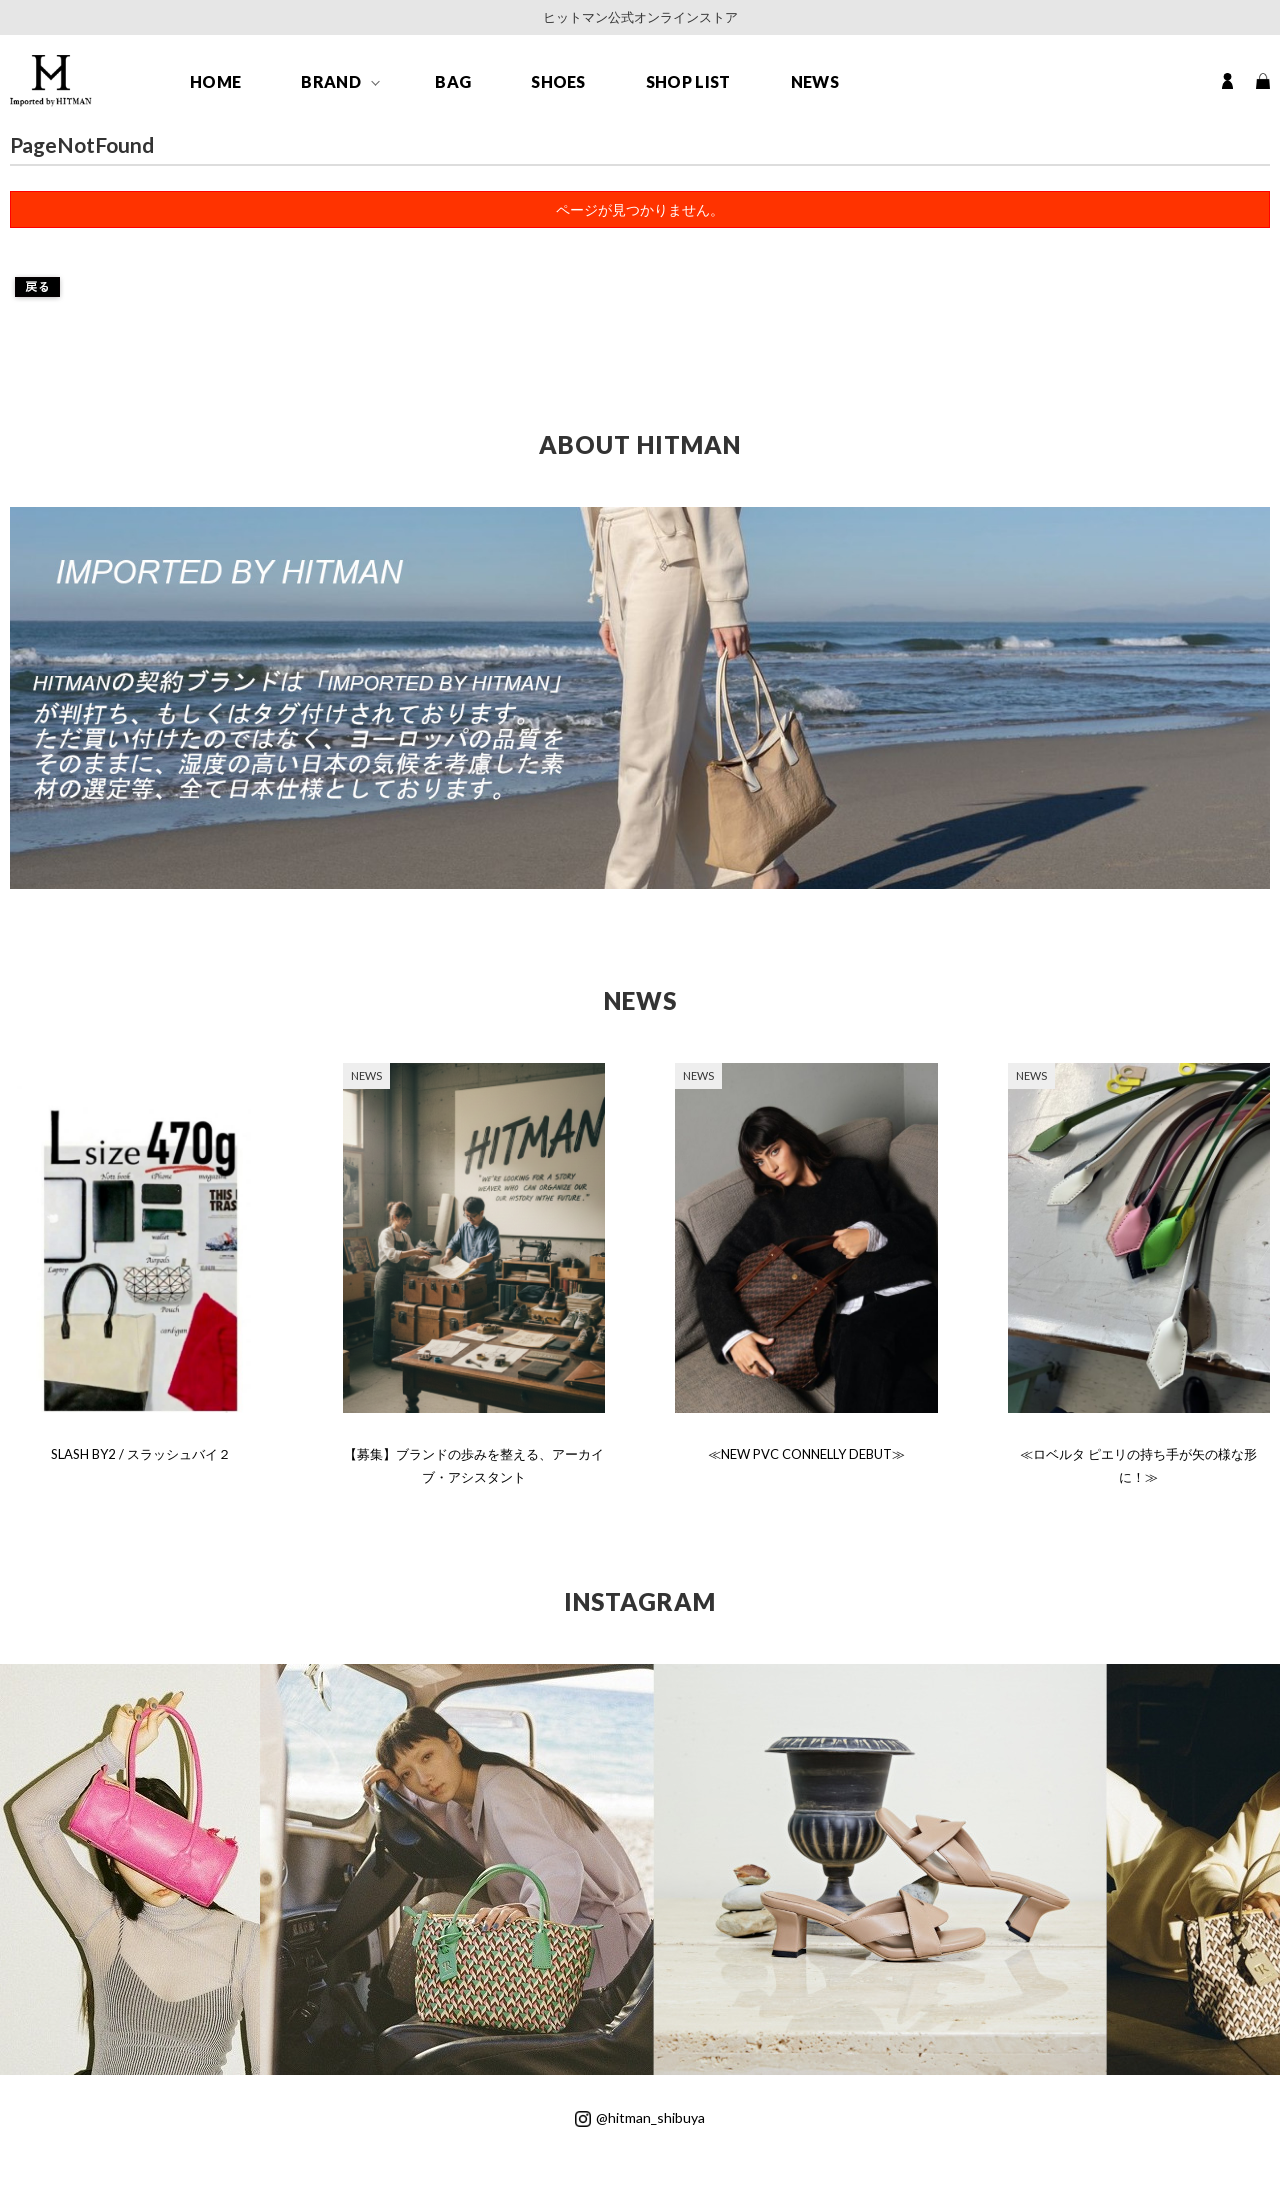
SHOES (558, 81)
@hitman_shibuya (640, 2117)
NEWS (815, 81)
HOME (215, 81)
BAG (453, 81)
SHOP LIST (688, 81)
